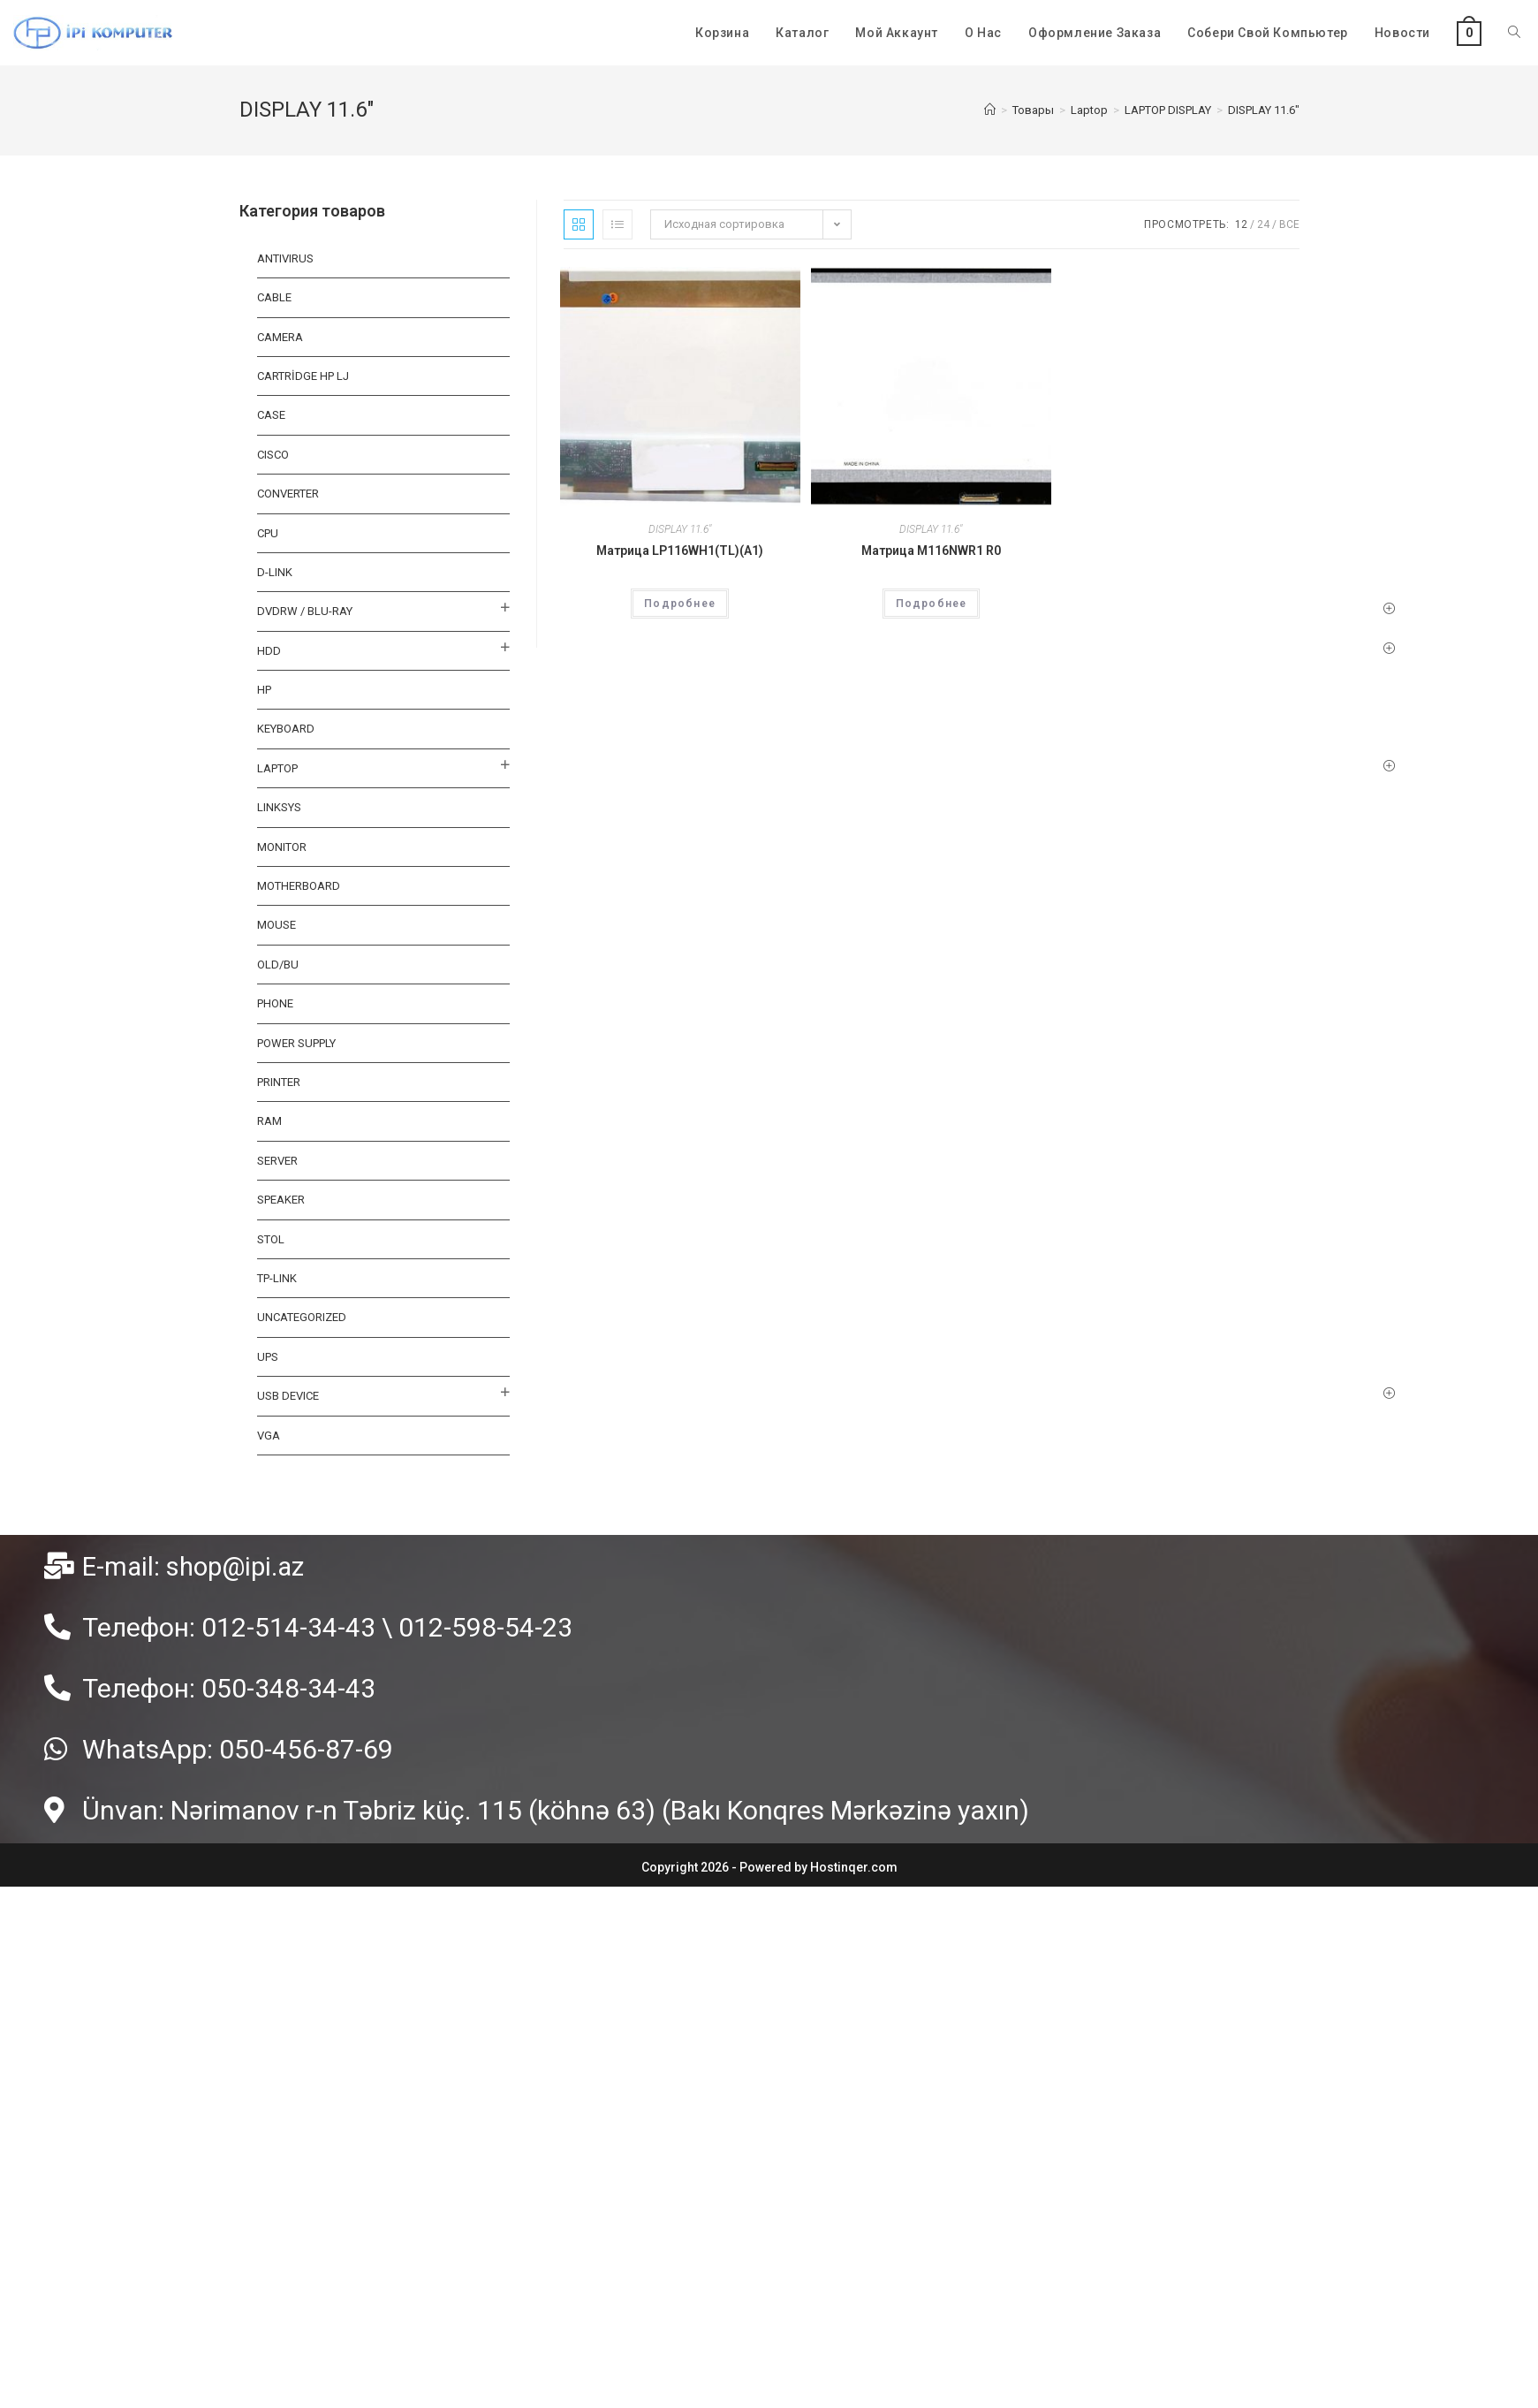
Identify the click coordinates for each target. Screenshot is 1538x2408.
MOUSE (276, 924)
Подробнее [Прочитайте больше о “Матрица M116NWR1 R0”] (931, 603)
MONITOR (282, 847)
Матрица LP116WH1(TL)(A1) (679, 550)
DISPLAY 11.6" (679, 529)
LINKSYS (279, 807)
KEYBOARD (285, 728)
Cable (274, 297)
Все (1289, 224)
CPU (267, 533)
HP (264, 689)
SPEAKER (281, 1199)
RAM (269, 1121)
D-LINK (274, 572)
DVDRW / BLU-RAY (304, 611)
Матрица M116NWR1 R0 (931, 550)
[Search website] (1514, 32)
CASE (271, 415)
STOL (270, 1239)
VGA (268, 1435)
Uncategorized (301, 1317)
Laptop (277, 768)
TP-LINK (277, 1278)
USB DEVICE (288, 1395)
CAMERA (280, 337)
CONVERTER (288, 493)
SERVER (277, 1160)
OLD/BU (278, 964)
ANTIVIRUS (285, 258)
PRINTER (278, 1082)
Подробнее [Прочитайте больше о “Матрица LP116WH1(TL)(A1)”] (680, 603)
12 (1241, 224)
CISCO (273, 454)
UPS (267, 1357)
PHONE (275, 1003)
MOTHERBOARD (298, 886)
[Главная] (990, 110)
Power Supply (296, 1043)
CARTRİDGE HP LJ (303, 376)
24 (1263, 224)
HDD (269, 650)
